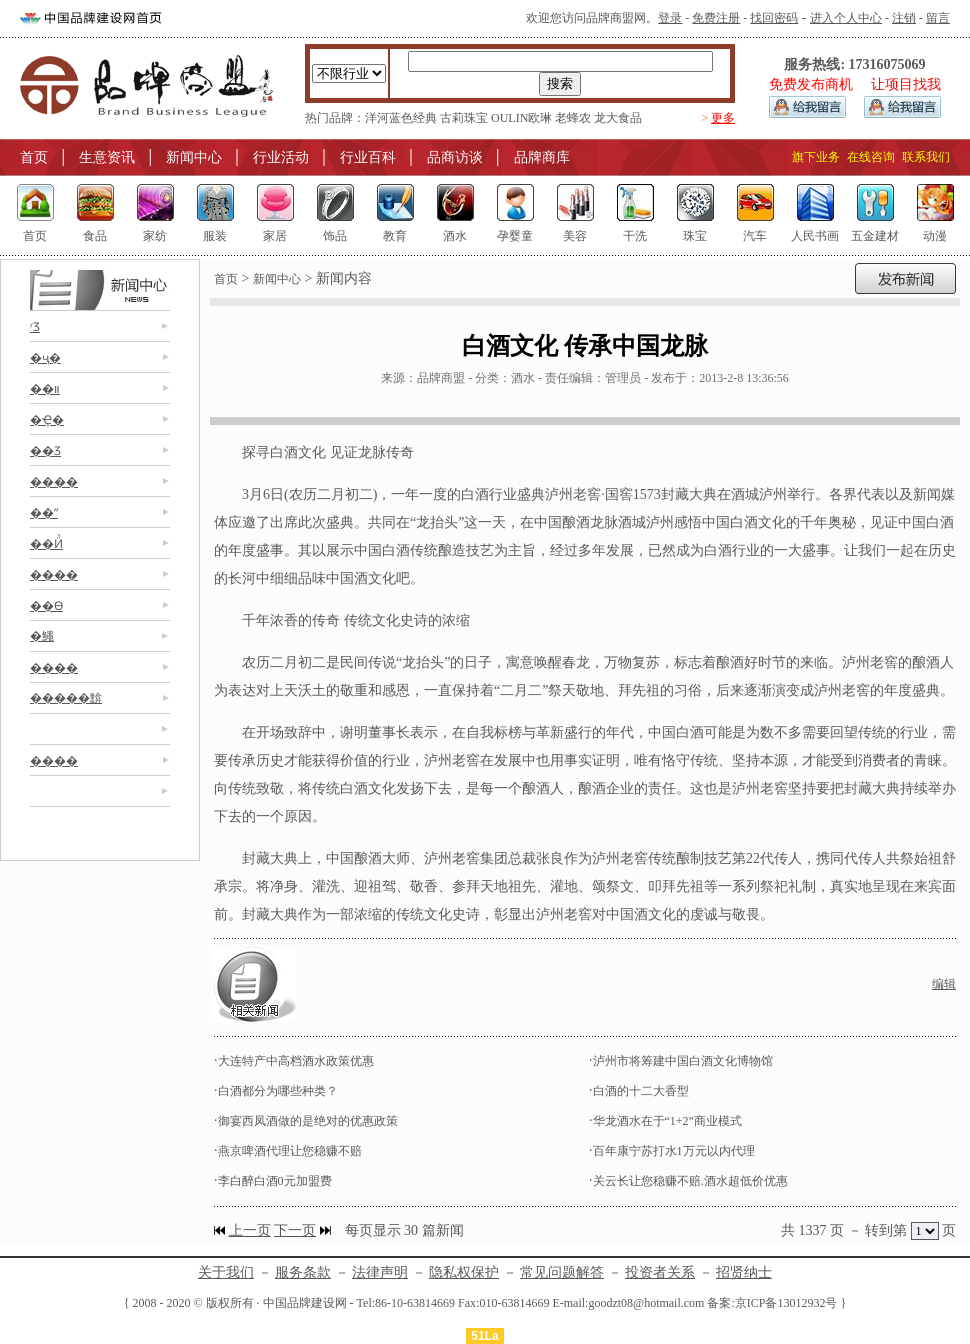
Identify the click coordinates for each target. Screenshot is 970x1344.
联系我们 (926, 157)
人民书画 (815, 236)
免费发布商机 (811, 84)
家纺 (155, 236)
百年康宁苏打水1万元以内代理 (674, 1151)
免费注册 (716, 18)
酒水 (455, 236)
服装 (215, 236)
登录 (670, 18)
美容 (575, 236)
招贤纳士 (744, 1272)
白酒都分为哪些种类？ (278, 1091)
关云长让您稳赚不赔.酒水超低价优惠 (690, 1181)
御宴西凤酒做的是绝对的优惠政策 (308, 1121)
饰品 (335, 236)
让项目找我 (906, 84)
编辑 (944, 984)
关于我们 (226, 1272)
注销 (904, 18)
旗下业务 (816, 157)
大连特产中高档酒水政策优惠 (296, 1061)
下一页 (295, 1230)
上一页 (250, 1230)
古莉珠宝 (464, 118)
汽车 (755, 236)
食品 (95, 236)
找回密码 (774, 18)
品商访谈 (455, 157)
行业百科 (368, 157)
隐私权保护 (464, 1272)
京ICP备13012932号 (786, 1303)
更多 (723, 118)
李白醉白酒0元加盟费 (275, 1181)
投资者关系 (660, 1272)
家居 (275, 236)
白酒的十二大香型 (641, 1091)
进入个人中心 (846, 18)
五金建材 (875, 236)
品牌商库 (542, 157)
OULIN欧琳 (521, 118)
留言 (938, 18)
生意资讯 (107, 157)
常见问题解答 (562, 1272)
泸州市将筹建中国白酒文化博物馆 (683, 1061)
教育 (395, 236)
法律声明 (380, 1272)
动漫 (935, 236)
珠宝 (695, 236)
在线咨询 (871, 157)
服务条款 (303, 1272)
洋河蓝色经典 (401, 118)
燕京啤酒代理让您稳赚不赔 (290, 1151)
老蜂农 (573, 118)
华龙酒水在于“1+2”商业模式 (667, 1121)
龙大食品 (618, 118)
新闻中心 (194, 157)
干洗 (635, 236)
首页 (34, 157)
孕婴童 (515, 236)
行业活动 (281, 157)
